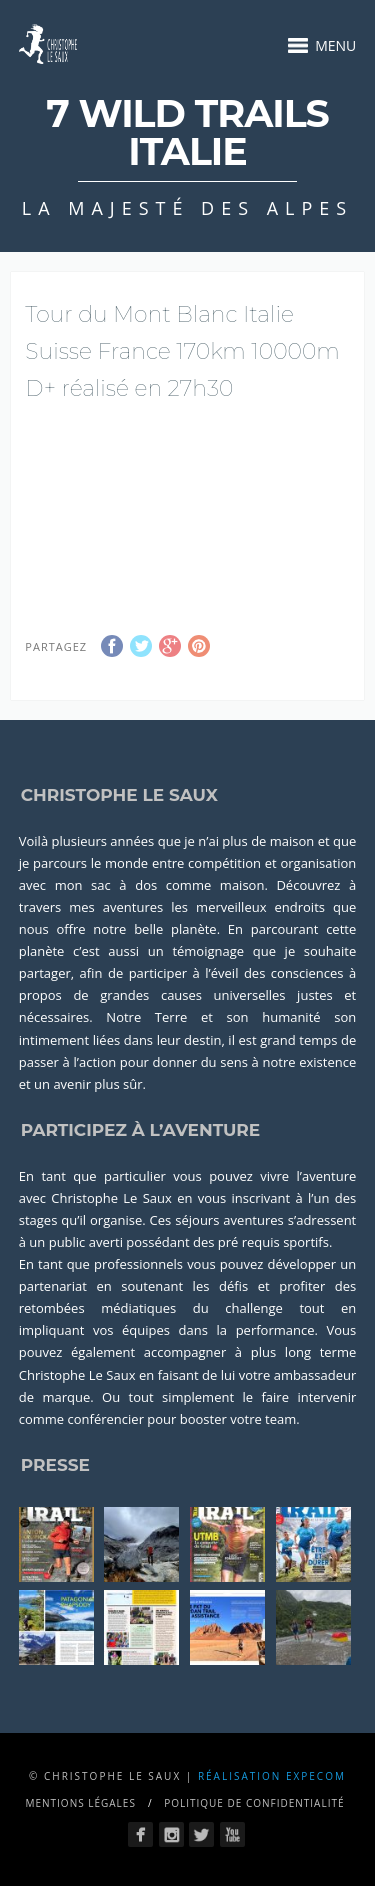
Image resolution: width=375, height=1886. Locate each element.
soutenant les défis (184, 1286)
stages (38, 1220)
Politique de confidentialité (254, 1803)
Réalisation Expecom (272, 1776)
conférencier (106, 1419)
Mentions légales (80, 1803)
